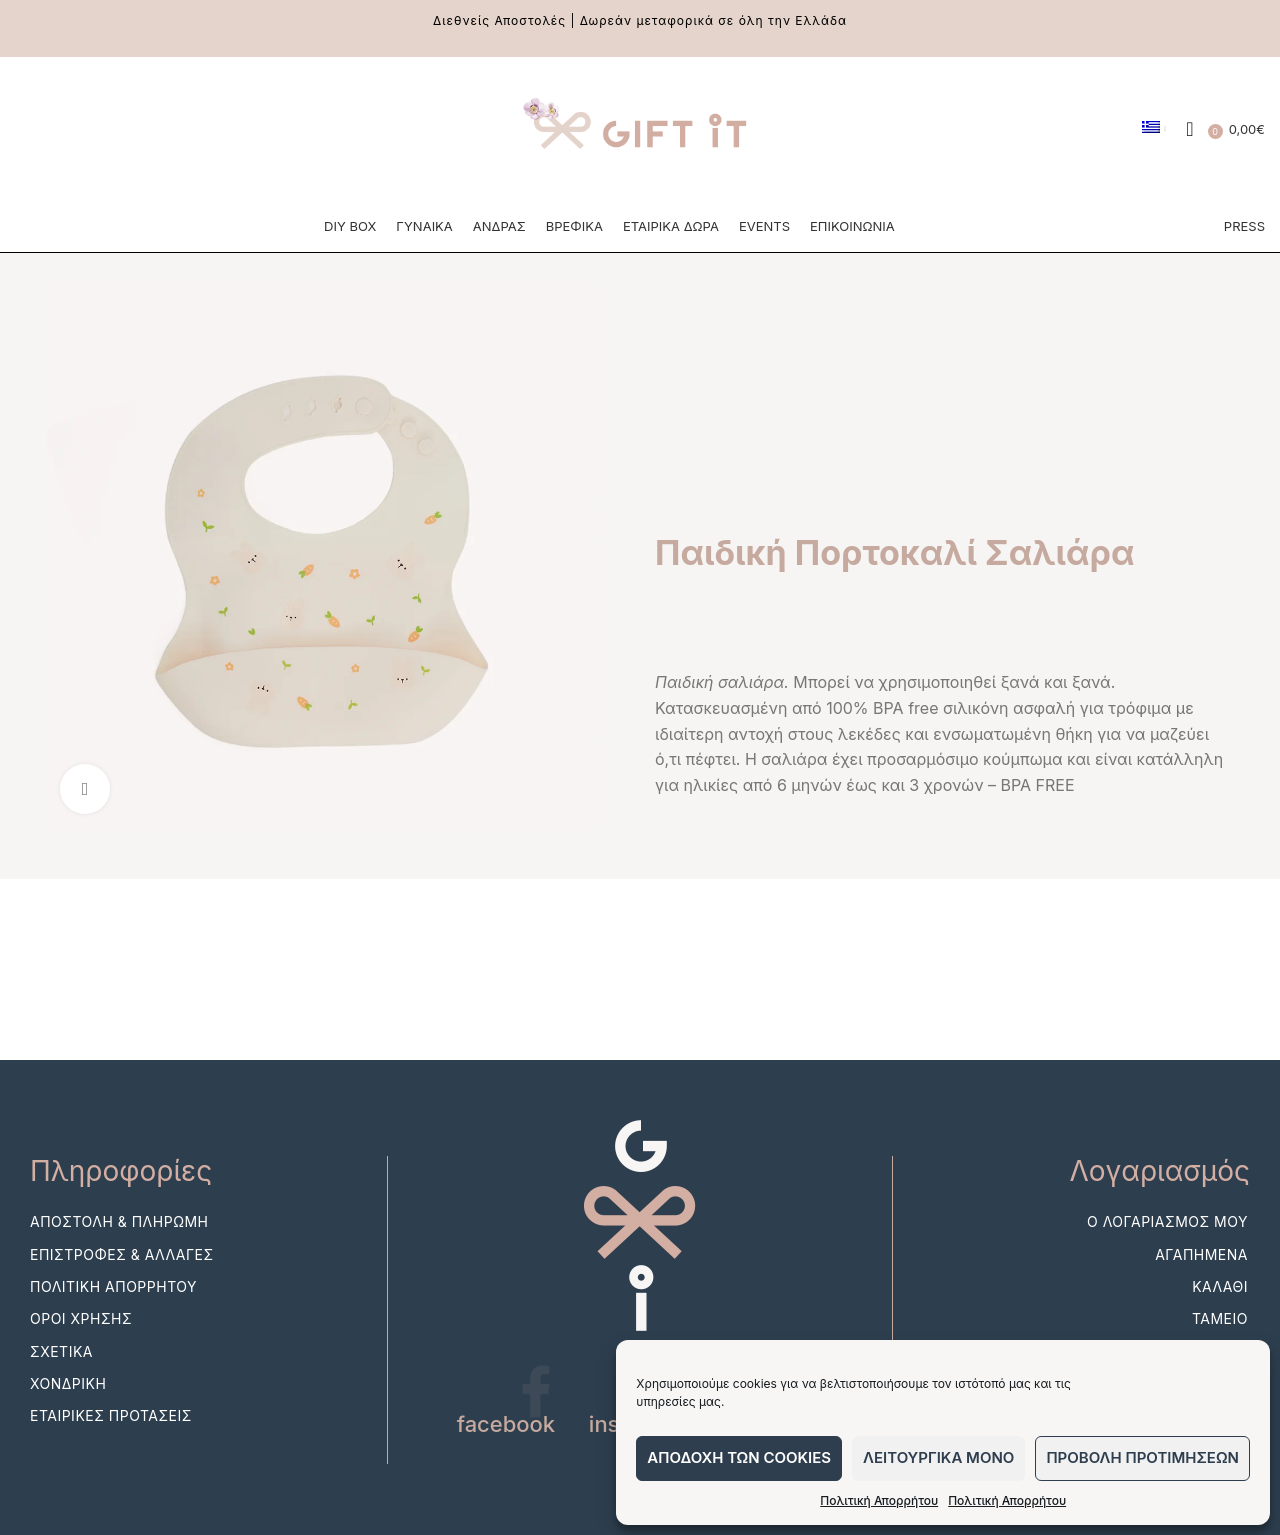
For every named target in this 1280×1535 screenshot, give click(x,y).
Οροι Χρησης (81, 1322)
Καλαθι (1220, 1289)
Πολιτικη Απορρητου (113, 1289)
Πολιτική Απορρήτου (879, 1500)
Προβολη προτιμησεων (1142, 1457)
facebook (506, 1428)
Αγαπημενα (1201, 1257)
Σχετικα (61, 1354)
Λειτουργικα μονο (938, 1457)
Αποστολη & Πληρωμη (119, 1225)
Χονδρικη (68, 1386)
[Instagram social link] (68, 130)
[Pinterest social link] (106, 130)
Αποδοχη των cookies (739, 1457)
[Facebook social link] (30, 130)
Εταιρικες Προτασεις (111, 1419)
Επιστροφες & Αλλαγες (122, 1257)
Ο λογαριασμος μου (1167, 1225)
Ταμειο (1220, 1322)
